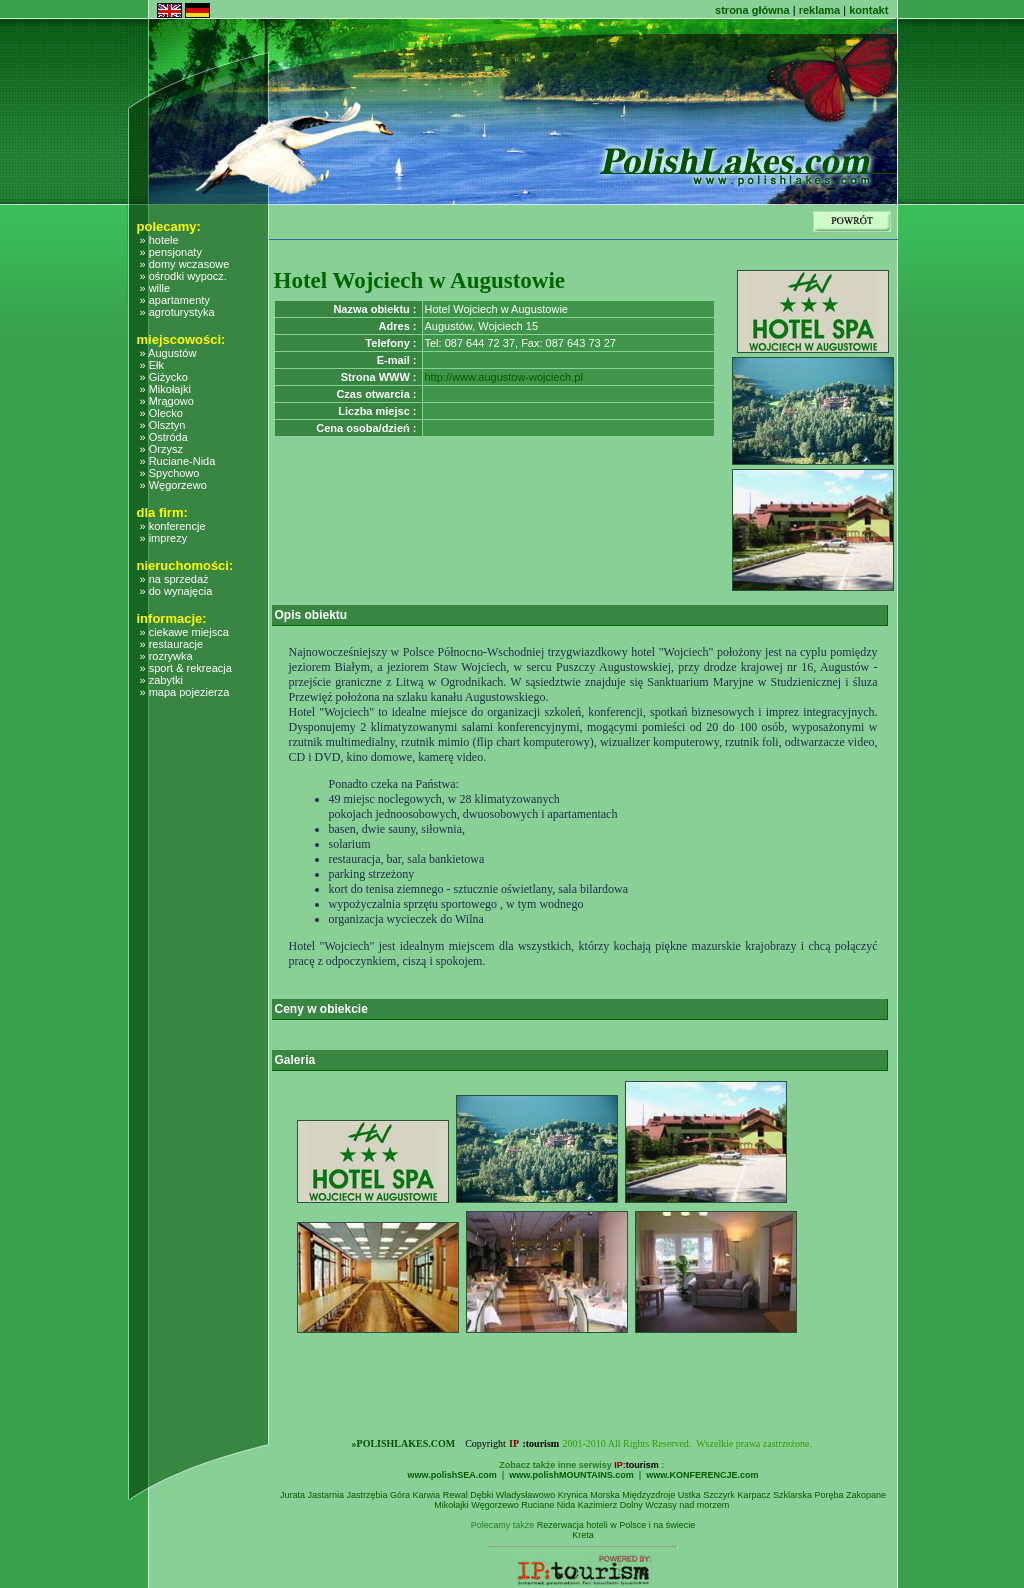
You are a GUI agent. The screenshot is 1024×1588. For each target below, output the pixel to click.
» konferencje (173, 526)
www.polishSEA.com (452, 1475)
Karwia (427, 1495)
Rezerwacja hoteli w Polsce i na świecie (616, 1525)
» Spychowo (170, 473)
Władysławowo (526, 1495)
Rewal (455, 1495)
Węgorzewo (495, 1505)
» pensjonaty (171, 252)
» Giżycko (164, 377)
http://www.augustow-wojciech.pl (504, 377)
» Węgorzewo (173, 485)
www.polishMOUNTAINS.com (571, 1475)
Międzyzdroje (648, 1495)
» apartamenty (175, 300)
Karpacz (753, 1495)
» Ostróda (164, 437)
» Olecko (161, 413)
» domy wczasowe (185, 264)
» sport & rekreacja (186, 668)
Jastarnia (326, 1495)
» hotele (159, 240)
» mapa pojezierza (185, 692)
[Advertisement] (209, 1136)
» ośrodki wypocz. (183, 276)
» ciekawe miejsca (184, 632)
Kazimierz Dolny (610, 1505)
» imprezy (164, 538)
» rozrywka (166, 656)
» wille (155, 288)
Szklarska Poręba (808, 1495)
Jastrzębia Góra (379, 1495)
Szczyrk (719, 1495)
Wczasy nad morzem (687, 1505)
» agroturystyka (177, 312)
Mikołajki (451, 1505)
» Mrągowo (167, 401)
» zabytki (161, 680)
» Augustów (168, 353)
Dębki (481, 1495)
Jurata (292, 1495)
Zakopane (866, 1495)
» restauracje (172, 644)
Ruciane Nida (548, 1505)
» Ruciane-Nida (178, 461)
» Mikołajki (165, 389)
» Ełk (152, 365)
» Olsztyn (163, 425)
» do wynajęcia (176, 591)
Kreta (583, 1535)
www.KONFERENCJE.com (702, 1475)
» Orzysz (161, 449)
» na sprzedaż (174, 579)
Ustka (689, 1495)
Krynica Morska (589, 1495)
